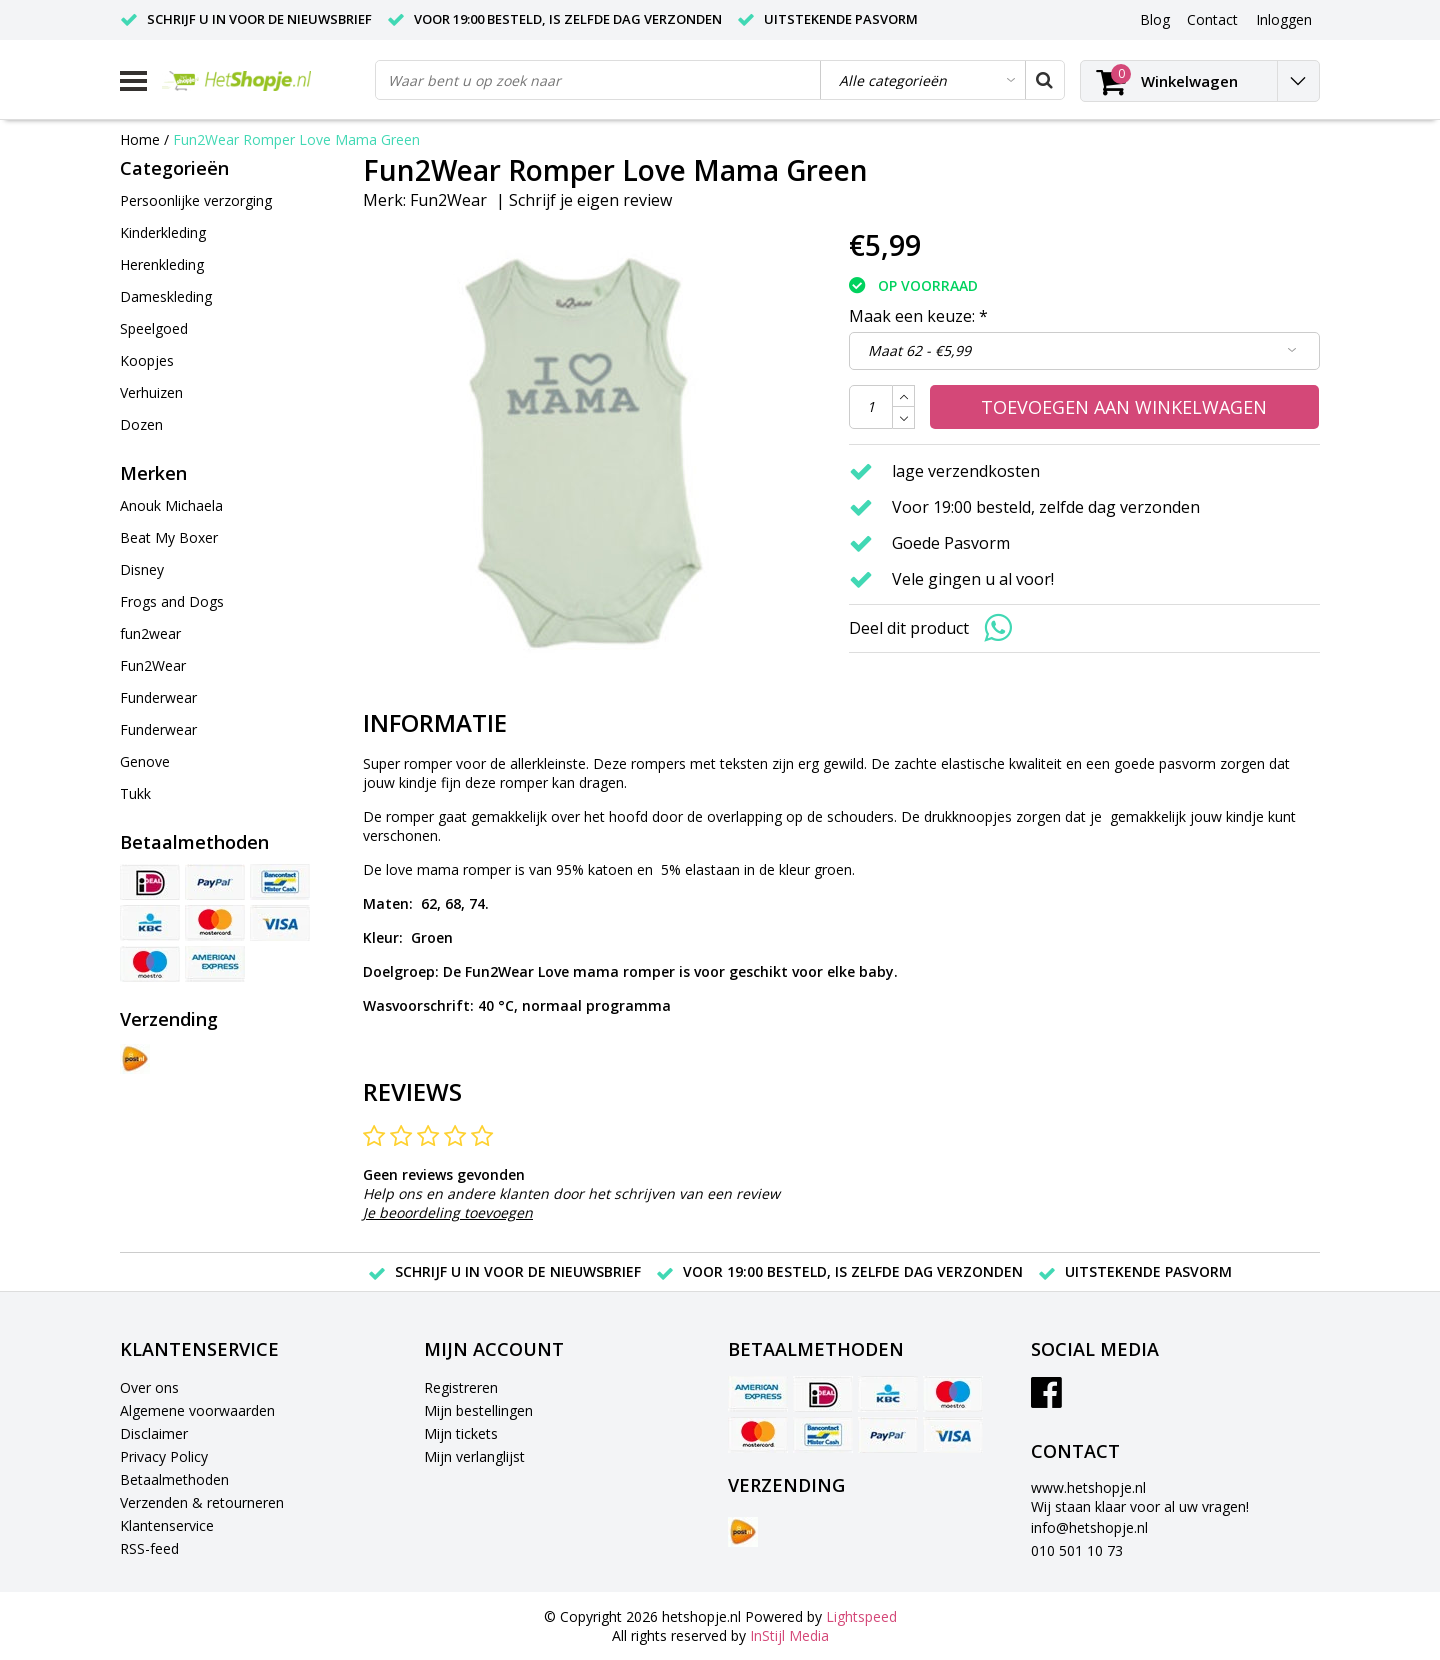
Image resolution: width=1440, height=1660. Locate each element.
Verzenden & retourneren (202, 1502)
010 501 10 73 (1077, 1550)
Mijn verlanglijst (474, 1456)
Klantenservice (167, 1525)
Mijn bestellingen (478, 1410)
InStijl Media (789, 1635)
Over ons (149, 1387)
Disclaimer (154, 1433)
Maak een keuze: (918, 316)
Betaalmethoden (174, 1479)
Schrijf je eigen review (590, 200)
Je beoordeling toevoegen (448, 1212)
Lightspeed (861, 1616)
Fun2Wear (448, 200)
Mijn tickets (461, 1433)
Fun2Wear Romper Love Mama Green (296, 139)
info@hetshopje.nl (1089, 1527)
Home (140, 139)
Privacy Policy (164, 1456)
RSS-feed (149, 1548)
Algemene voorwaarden (197, 1410)
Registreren (461, 1387)
